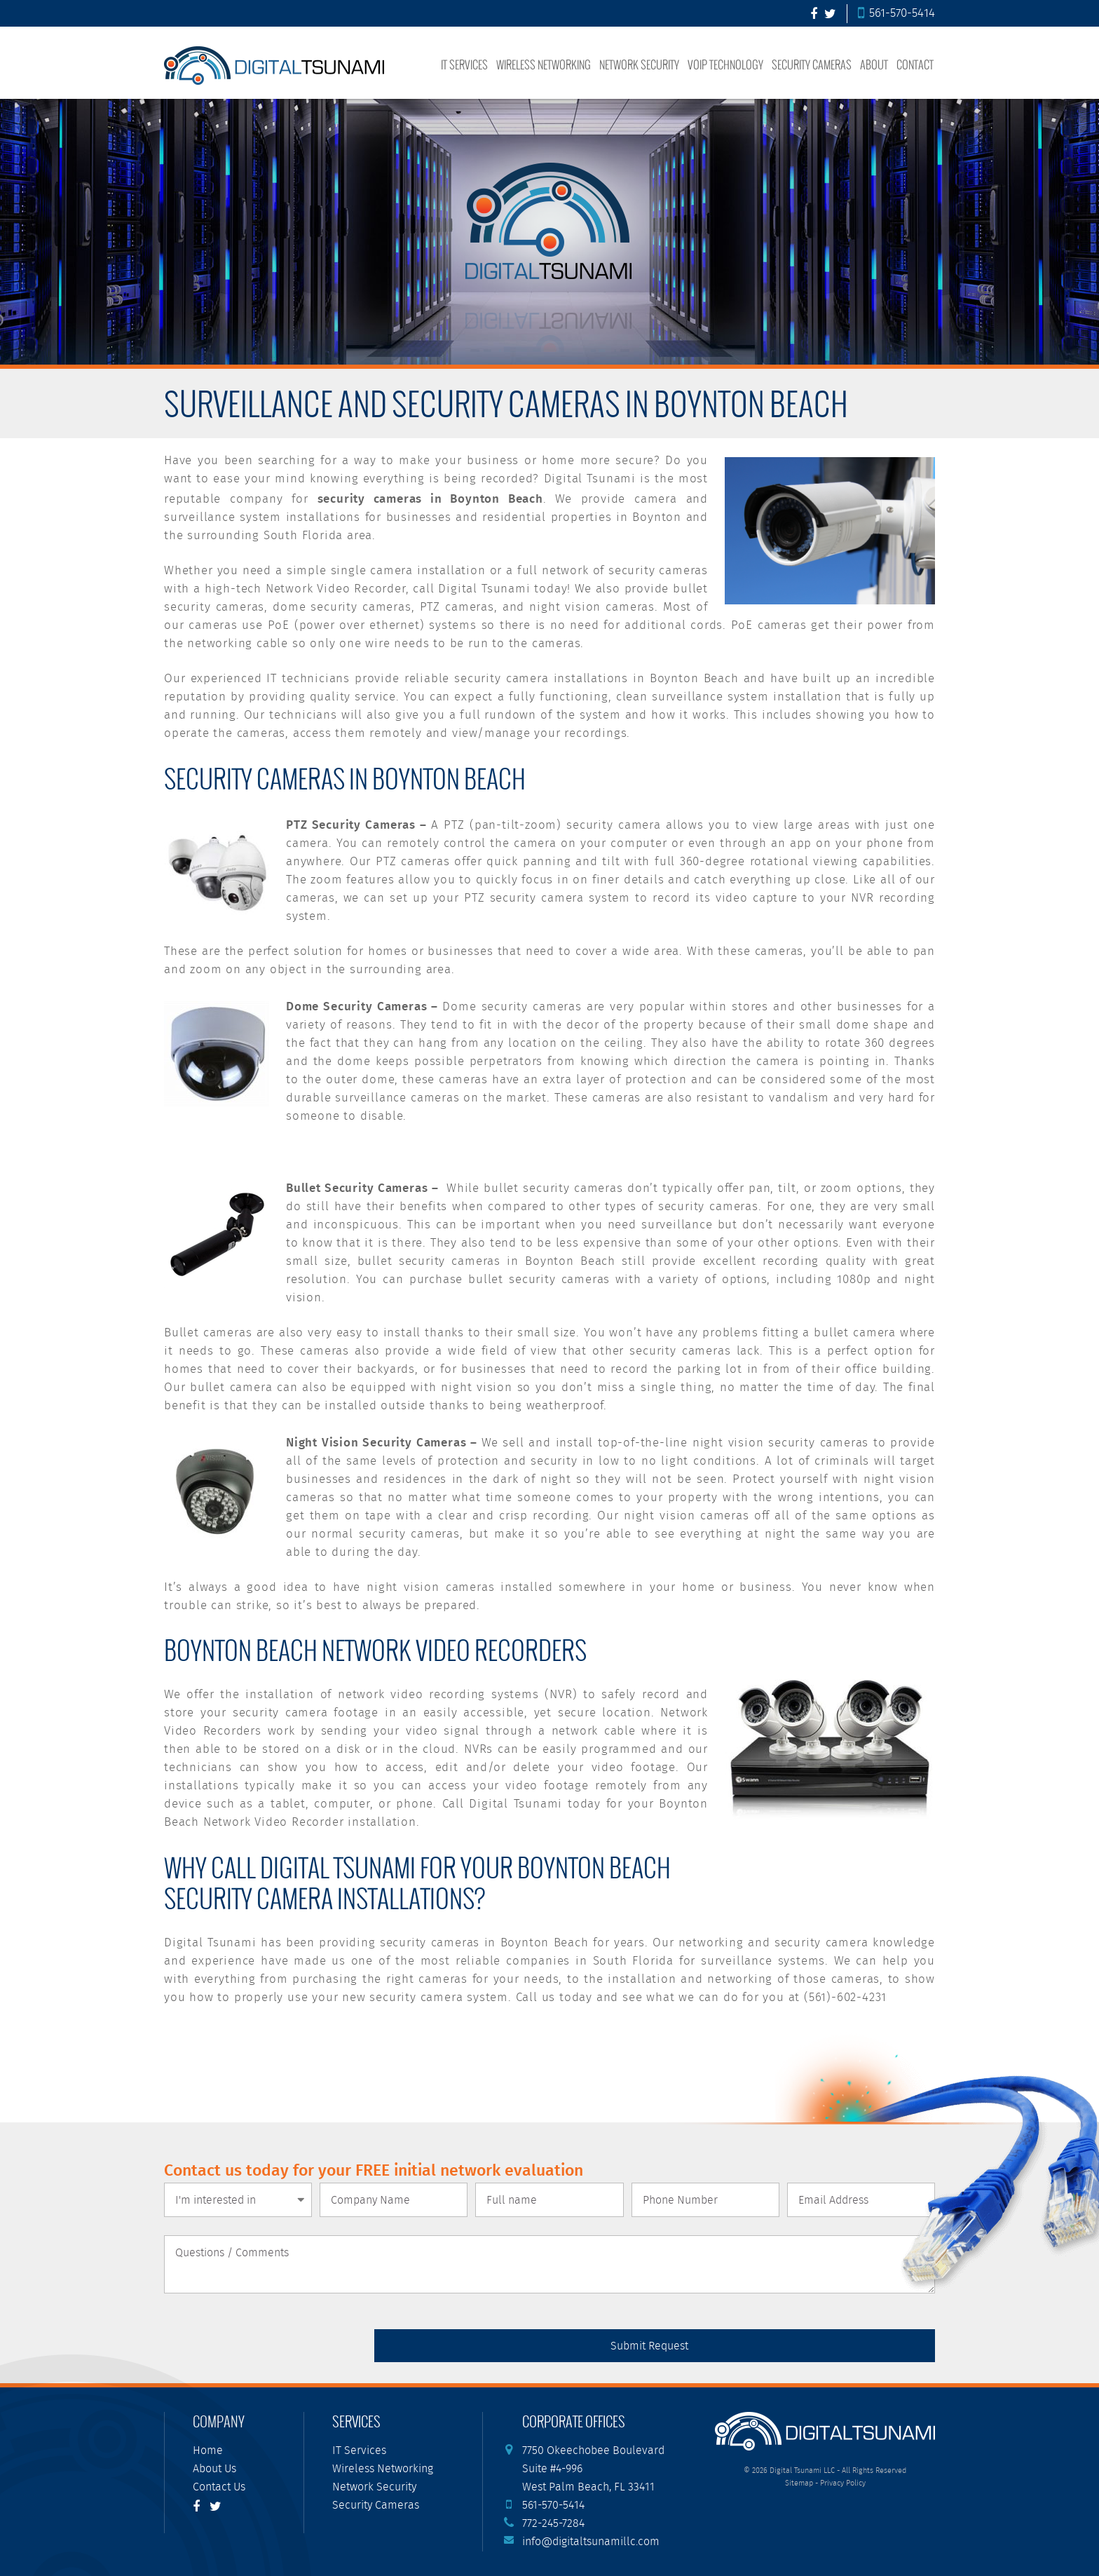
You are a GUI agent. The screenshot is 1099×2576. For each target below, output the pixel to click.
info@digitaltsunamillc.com (591, 2542)
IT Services (464, 64)
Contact (915, 64)
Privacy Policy (843, 2483)
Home (208, 2451)
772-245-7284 (553, 2524)
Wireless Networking (543, 64)
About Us (214, 2469)
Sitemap (799, 2483)
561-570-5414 (896, 13)
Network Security (639, 64)
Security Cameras (812, 64)
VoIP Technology (725, 64)
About (874, 64)
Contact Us (219, 2487)
